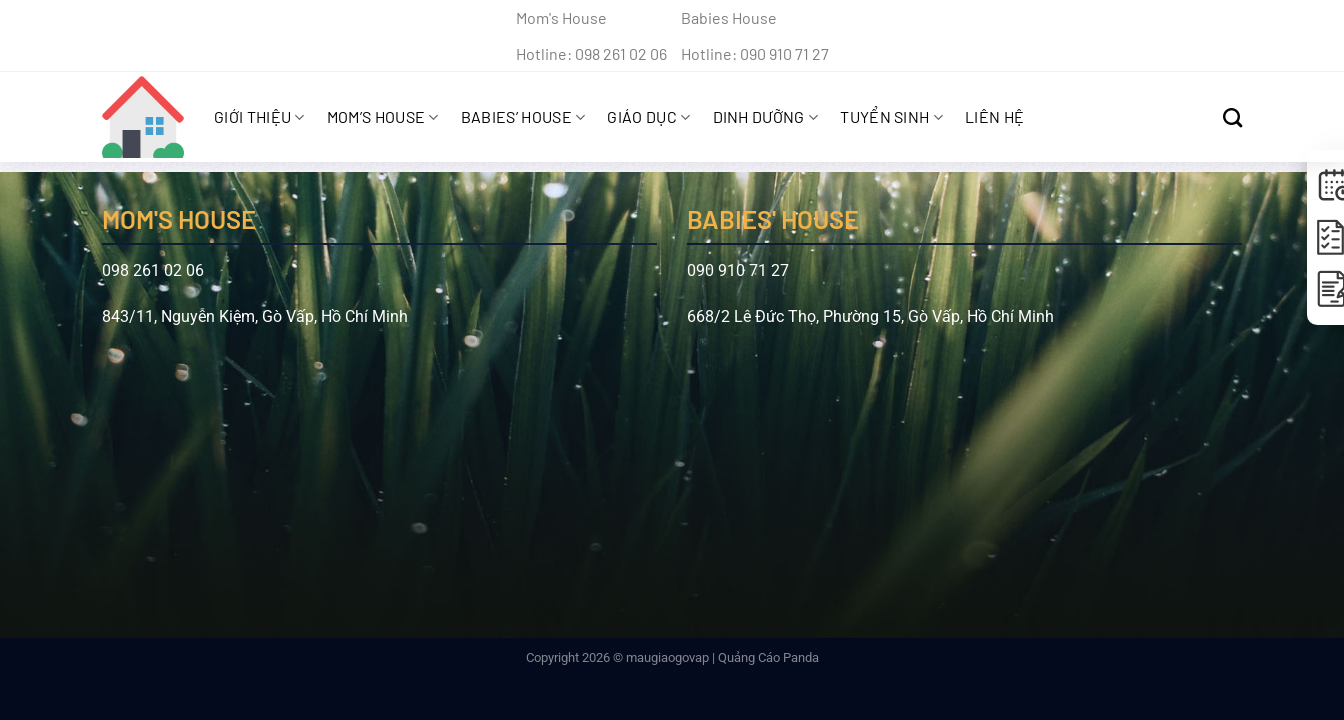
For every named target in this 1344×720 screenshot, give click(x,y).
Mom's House (561, 17)
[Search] (1232, 117)
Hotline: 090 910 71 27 (755, 53)
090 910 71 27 (738, 270)
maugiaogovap (667, 657)
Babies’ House (523, 117)
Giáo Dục (648, 117)
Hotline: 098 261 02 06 (591, 53)
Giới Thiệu (259, 117)
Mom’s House (383, 117)
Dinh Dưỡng (766, 117)
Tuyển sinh (891, 117)
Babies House (729, 17)
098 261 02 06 (153, 270)
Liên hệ (994, 116)
